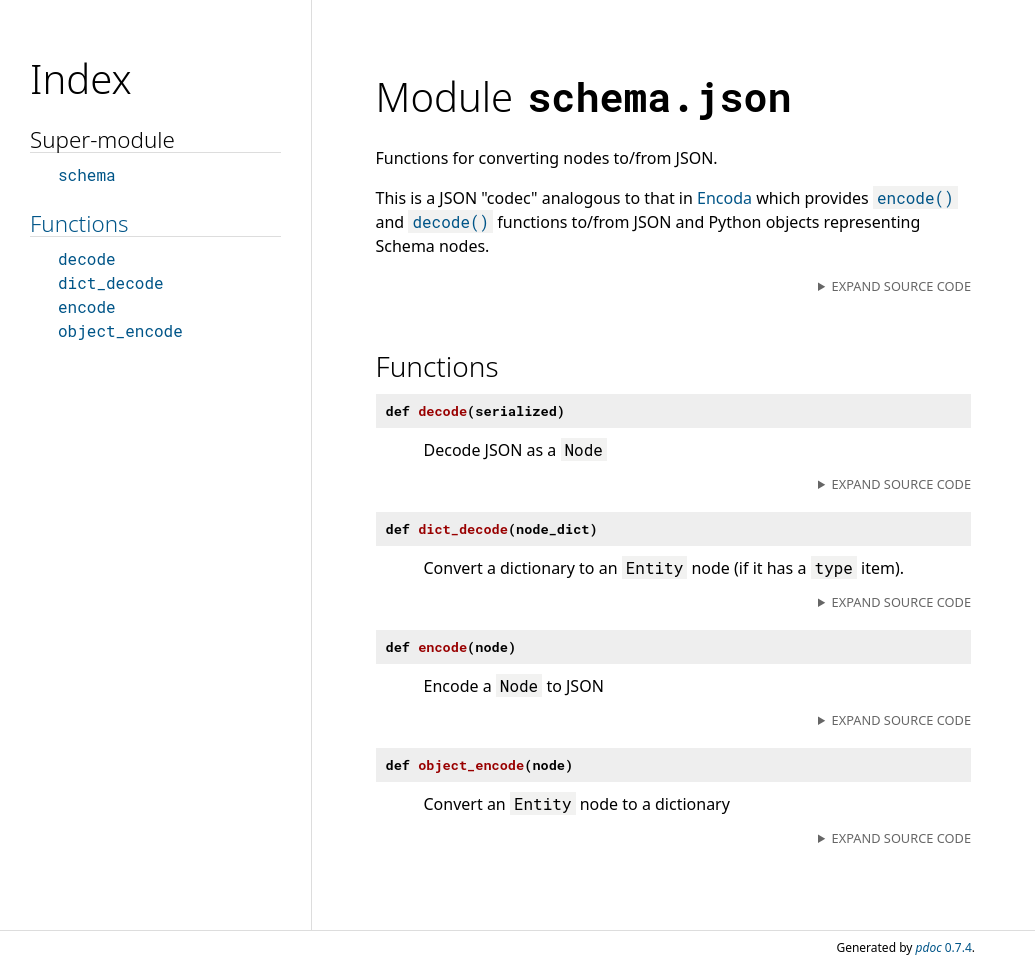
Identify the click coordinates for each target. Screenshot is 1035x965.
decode (87, 258)
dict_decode (111, 282)
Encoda (724, 198)
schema (87, 174)
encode (87, 306)
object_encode (120, 330)
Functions (79, 223)
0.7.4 (944, 947)
